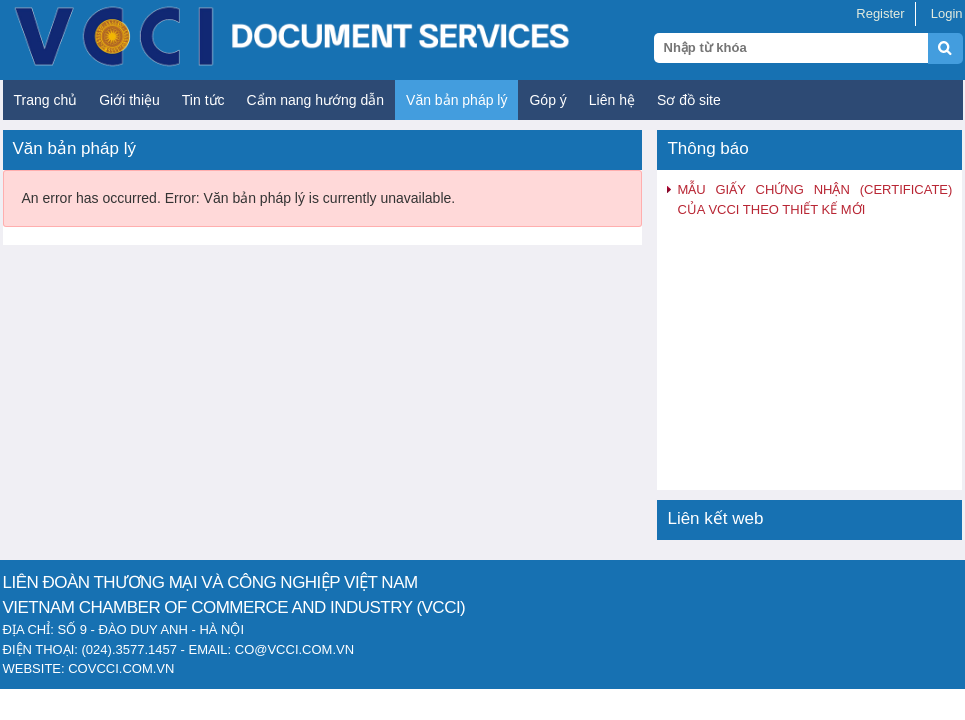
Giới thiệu (129, 100)
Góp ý (547, 100)
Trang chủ (46, 100)
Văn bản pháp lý (456, 100)
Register (880, 13)
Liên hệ (612, 100)
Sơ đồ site (689, 100)
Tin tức (203, 100)
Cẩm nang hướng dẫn (316, 100)
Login (947, 13)
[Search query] (791, 48)
